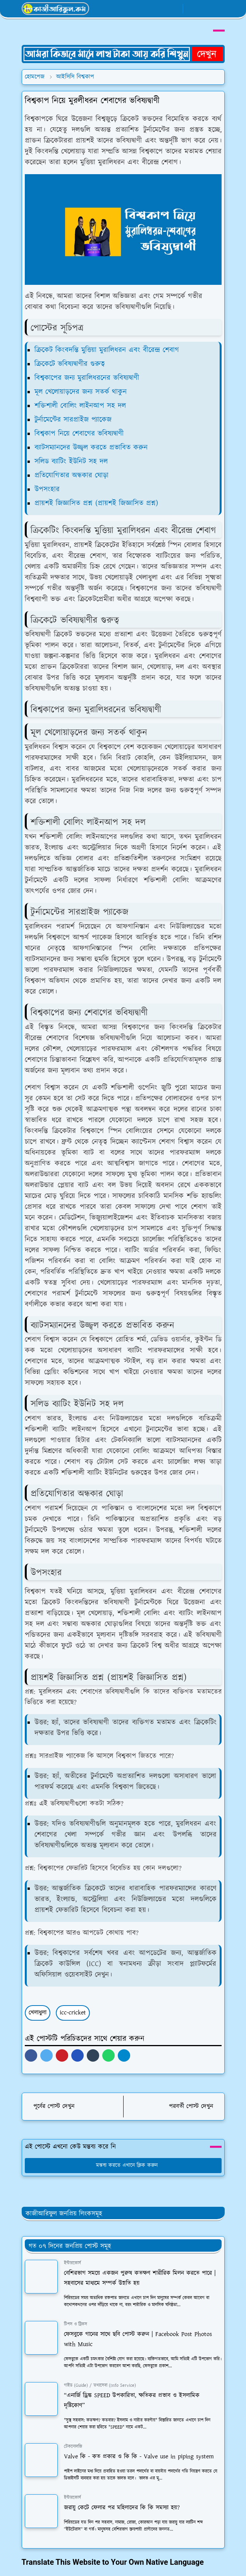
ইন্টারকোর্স (72, 2263)
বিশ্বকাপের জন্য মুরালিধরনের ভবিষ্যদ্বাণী (86, 378)
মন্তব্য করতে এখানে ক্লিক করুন (123, 2165)
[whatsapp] (162, 9)
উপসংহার (47, 489)
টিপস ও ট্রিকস (75, 2324)
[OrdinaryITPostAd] (123, 53)
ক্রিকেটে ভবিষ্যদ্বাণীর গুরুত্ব (69, 364)
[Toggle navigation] (218, 8)
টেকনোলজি (73, 2446)
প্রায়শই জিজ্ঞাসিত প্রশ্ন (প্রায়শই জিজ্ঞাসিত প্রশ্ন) (96, 503)
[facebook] (149, 9)
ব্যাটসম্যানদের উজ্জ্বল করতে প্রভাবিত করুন (91, 447)
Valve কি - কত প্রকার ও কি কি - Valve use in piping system (139, 2456)
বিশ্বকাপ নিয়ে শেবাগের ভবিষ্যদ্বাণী (79, 433)
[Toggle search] (205, 8)
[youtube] (175, 9)
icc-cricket (73, 2012)
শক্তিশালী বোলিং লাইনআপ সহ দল (80, 406)
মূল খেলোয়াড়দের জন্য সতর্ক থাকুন (80, 392)
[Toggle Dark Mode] (191, 8)
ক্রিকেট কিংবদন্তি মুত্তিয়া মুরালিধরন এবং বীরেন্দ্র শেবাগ (106, 350)
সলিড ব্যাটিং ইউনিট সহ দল (71, 461)
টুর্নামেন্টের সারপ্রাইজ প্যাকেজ (73, 419)
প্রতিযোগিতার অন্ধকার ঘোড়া (71, 475)
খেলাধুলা (37, 2012)
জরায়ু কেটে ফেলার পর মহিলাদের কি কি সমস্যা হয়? (122, 2507)
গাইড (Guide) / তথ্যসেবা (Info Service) (100, 2385)
